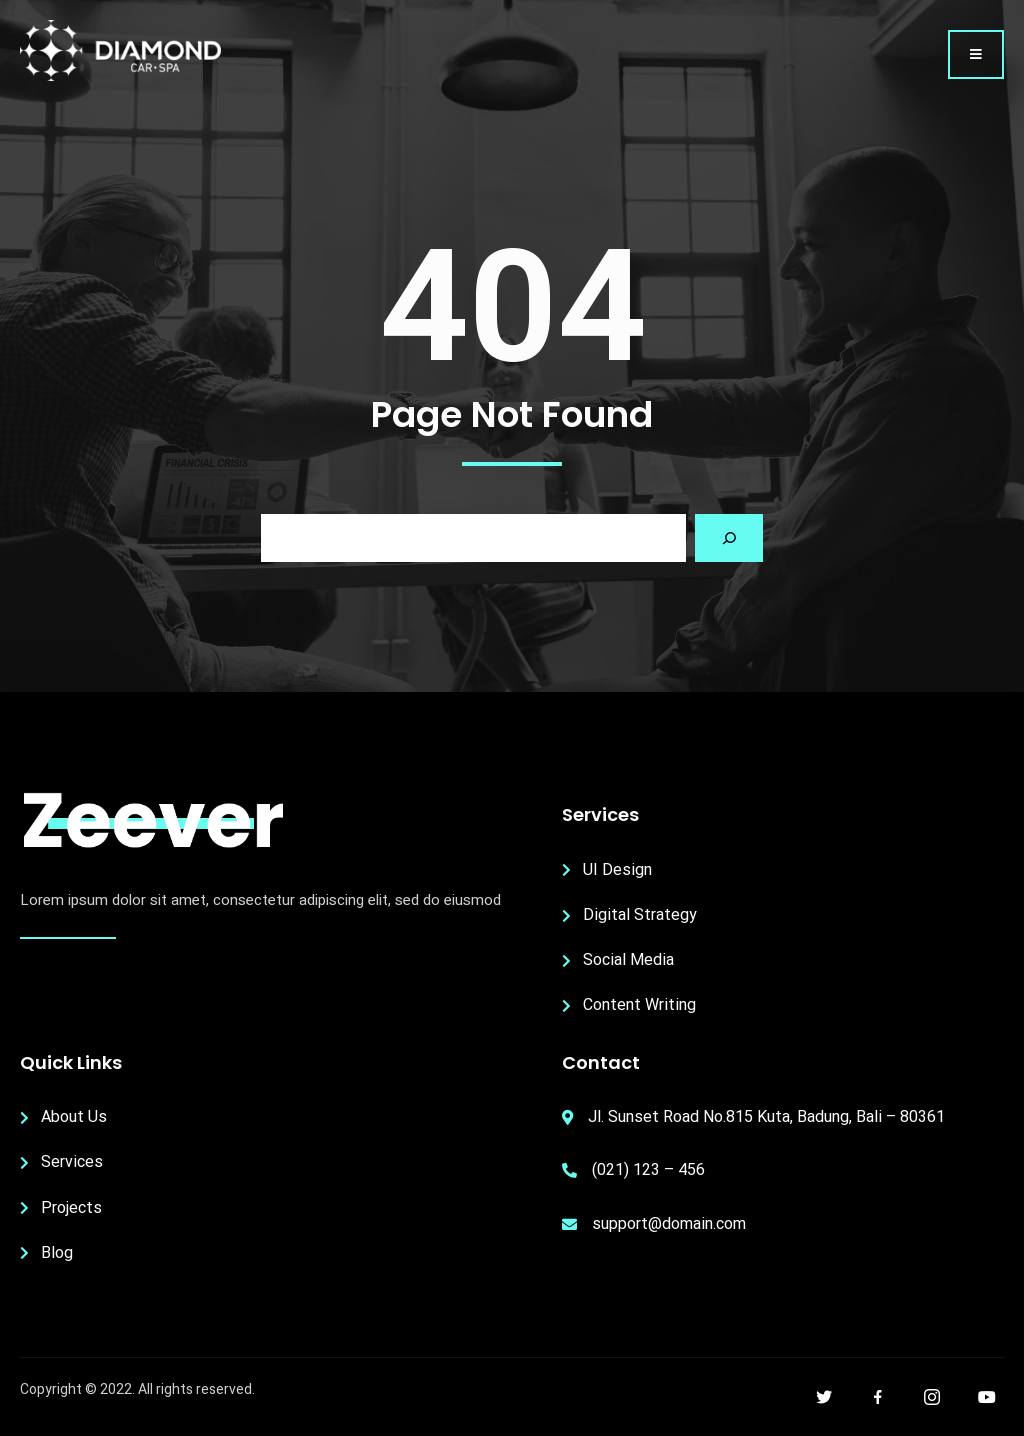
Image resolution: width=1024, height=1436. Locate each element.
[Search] (729, 538)
